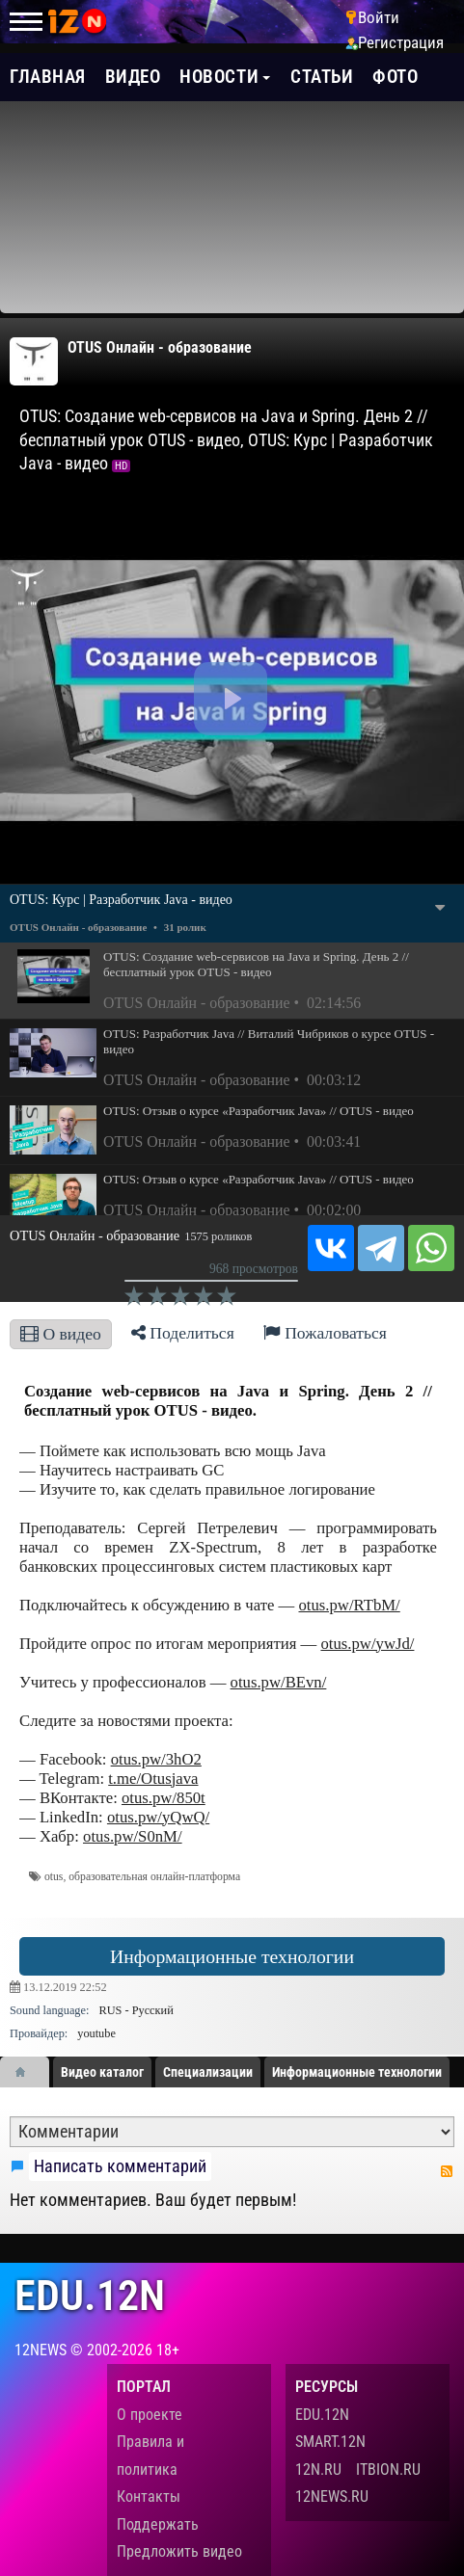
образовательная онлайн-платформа (154, 1877)
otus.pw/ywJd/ (367, 1643)
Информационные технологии (232, 1956)
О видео (60, 1333)
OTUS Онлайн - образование (160, 347)
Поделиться (182, 1332)
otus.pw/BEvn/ (279, 1682)
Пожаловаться (325, 1332)
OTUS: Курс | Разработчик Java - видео (121, 899)
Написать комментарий (120, 2166)
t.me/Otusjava (153, 1778)
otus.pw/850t (163, 1798)
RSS (446, 2171)
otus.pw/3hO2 (156, 1759)
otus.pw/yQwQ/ (158, 1817)
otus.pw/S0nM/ (132, 1836)
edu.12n (89, 2296)
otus (53, 1877)
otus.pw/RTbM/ (348, 1605)
